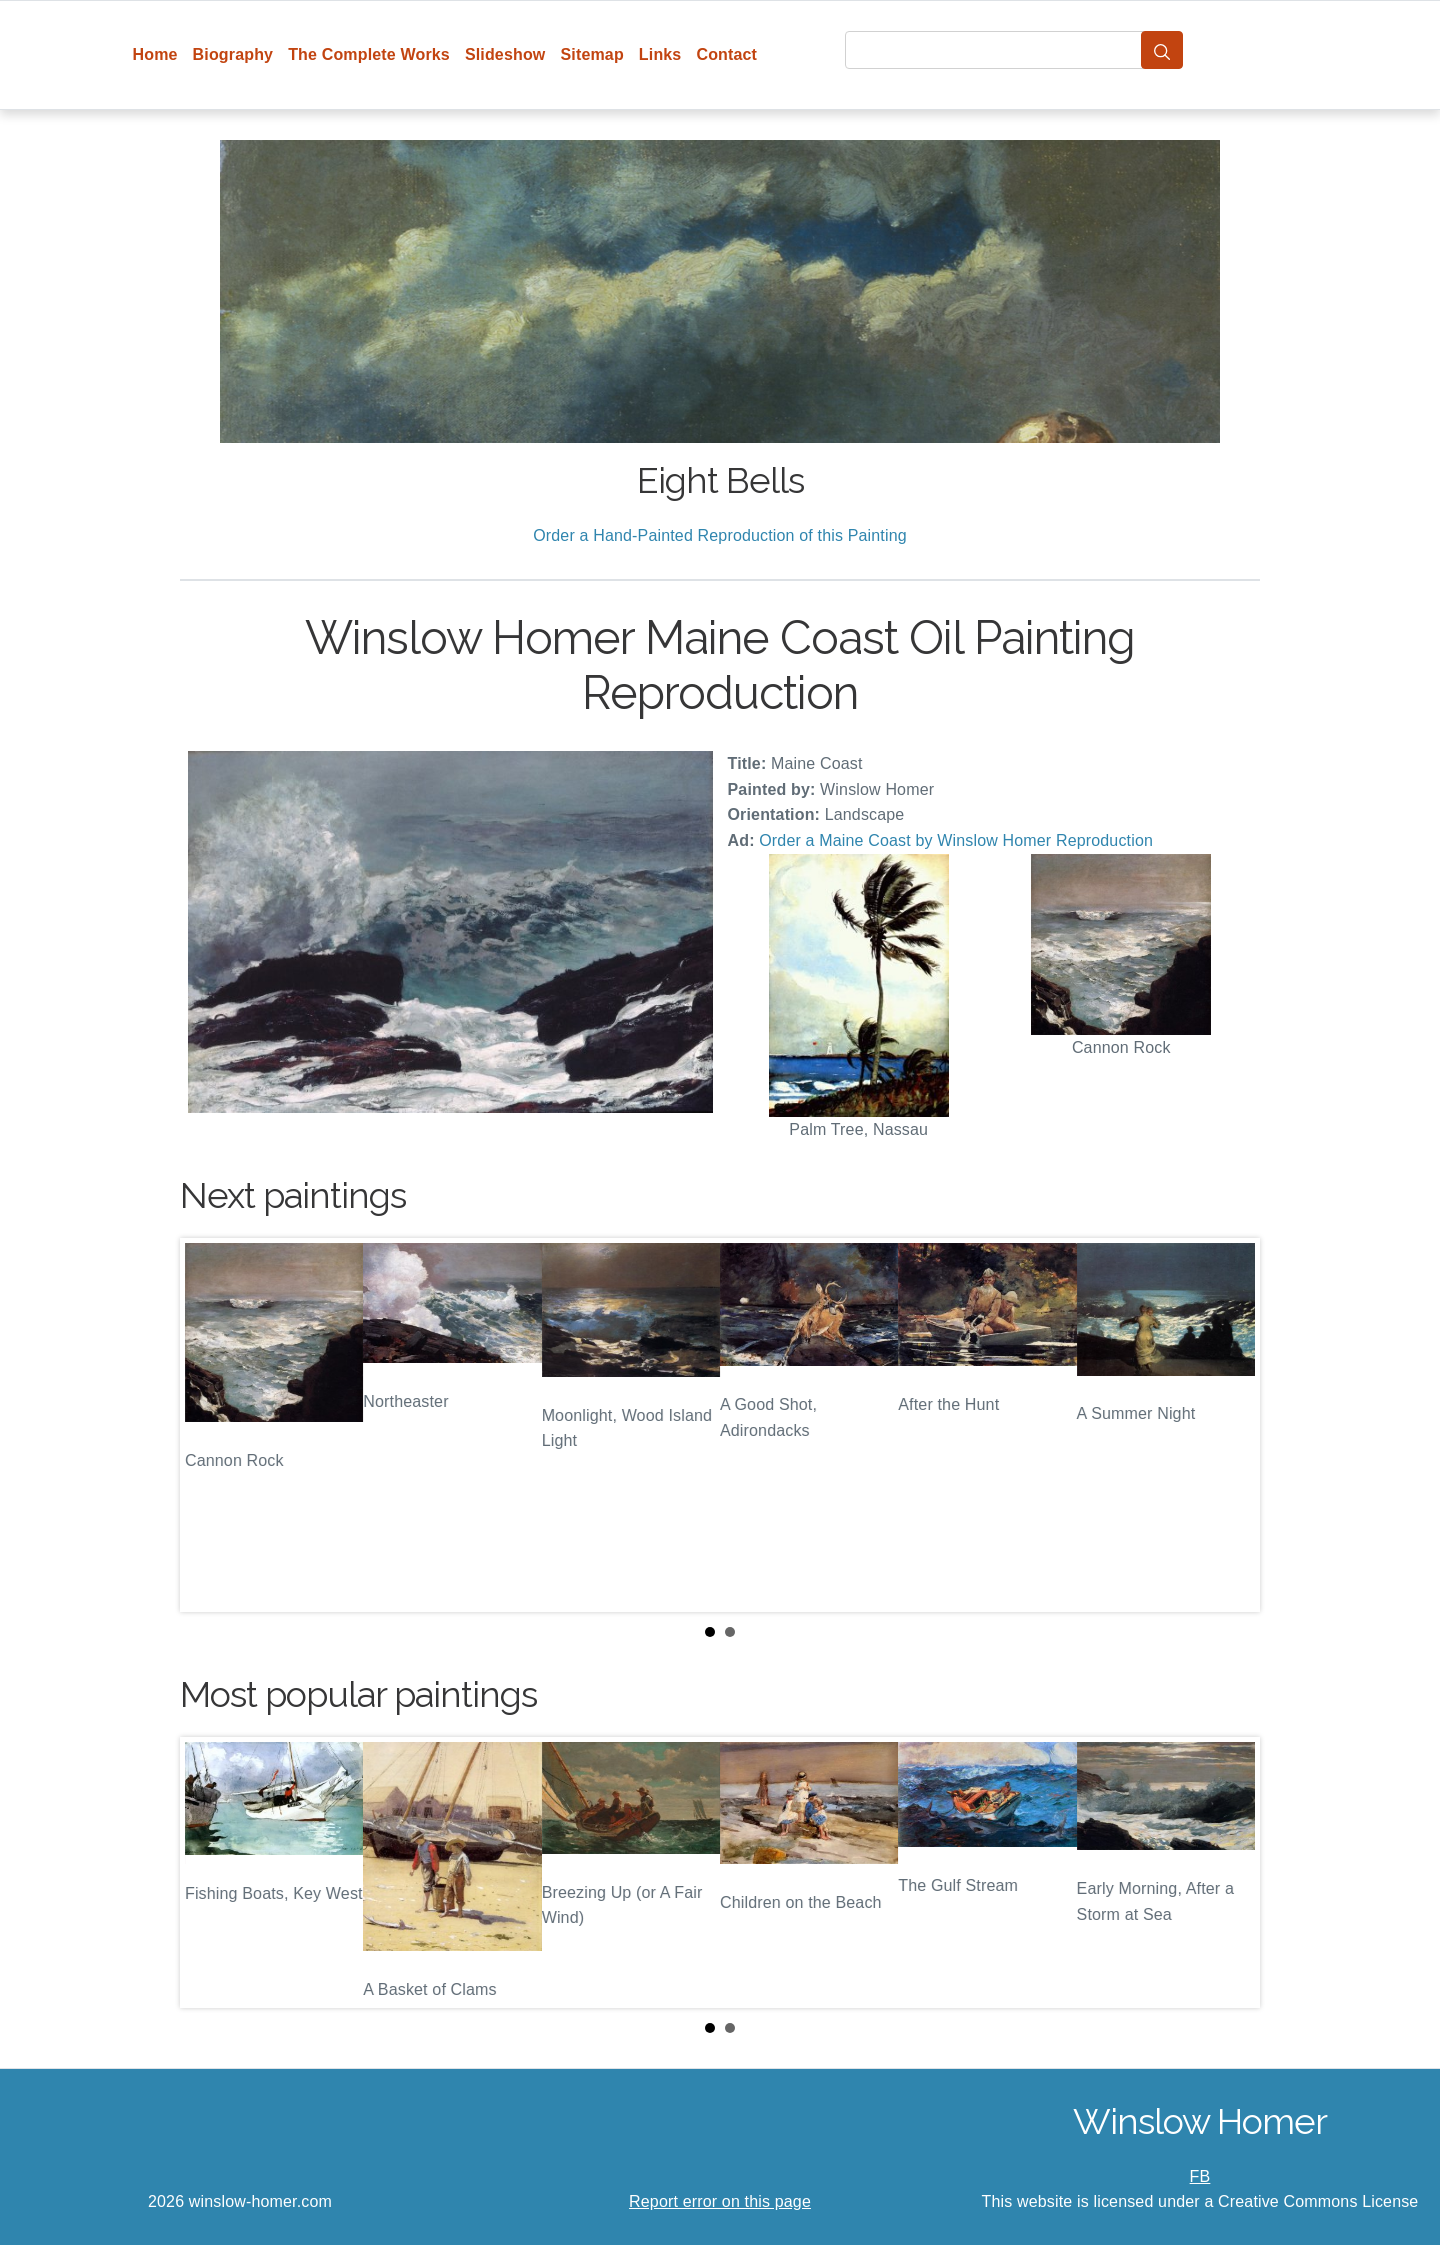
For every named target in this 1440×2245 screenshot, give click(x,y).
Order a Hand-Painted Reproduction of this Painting (720, 535)
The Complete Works (369, 54)
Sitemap (591, 54)
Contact (726, 54)
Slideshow (505, 54)
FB (1200, 2176)
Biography (233, 54)
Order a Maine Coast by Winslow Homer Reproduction (956, 840)
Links (660, 54)
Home (155, 54)
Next (1229, 1425)
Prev (211, 1425)
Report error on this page (720, 2201)
